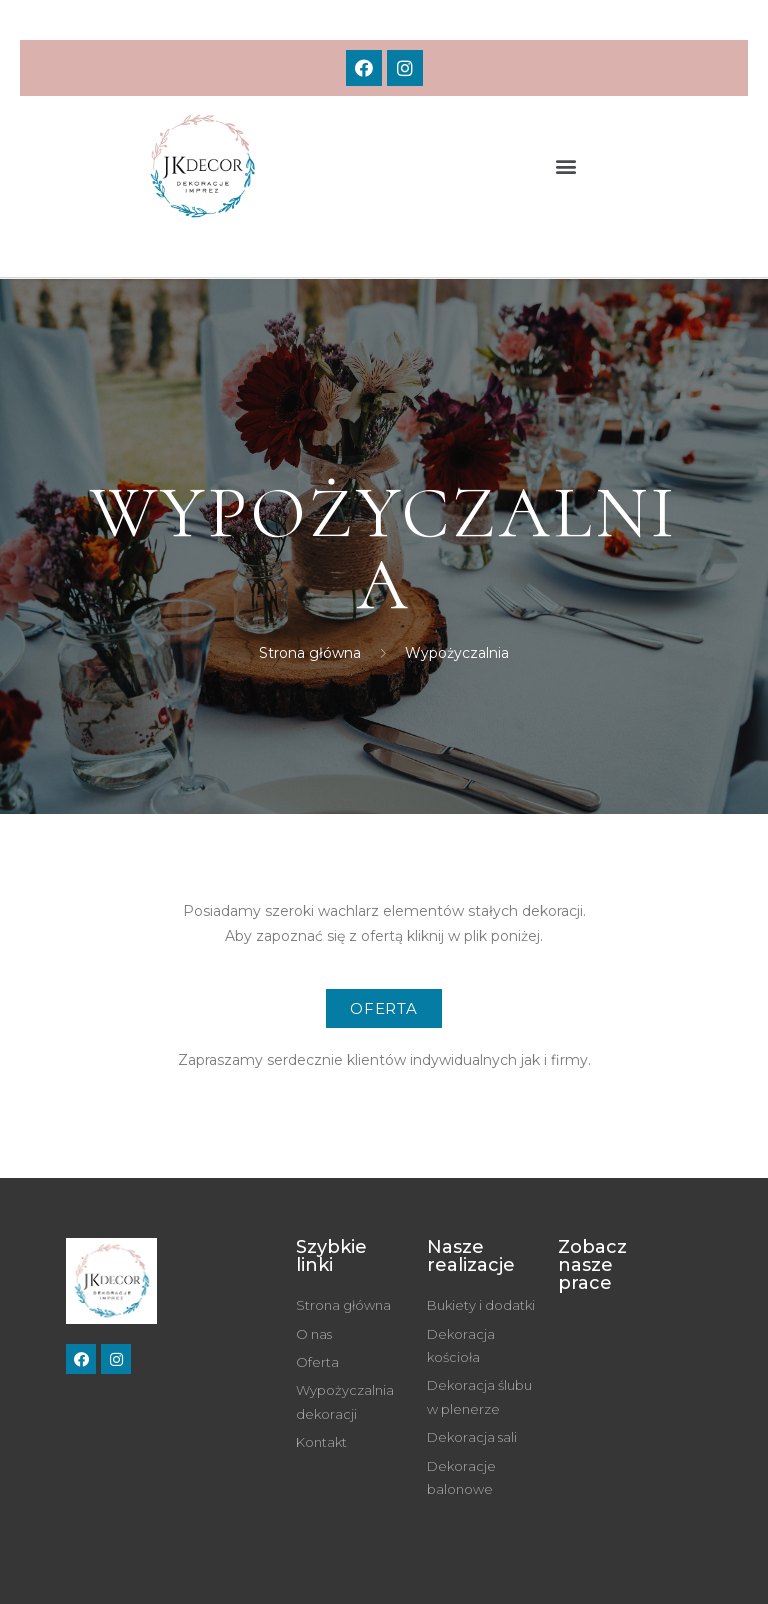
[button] (566, 166)
